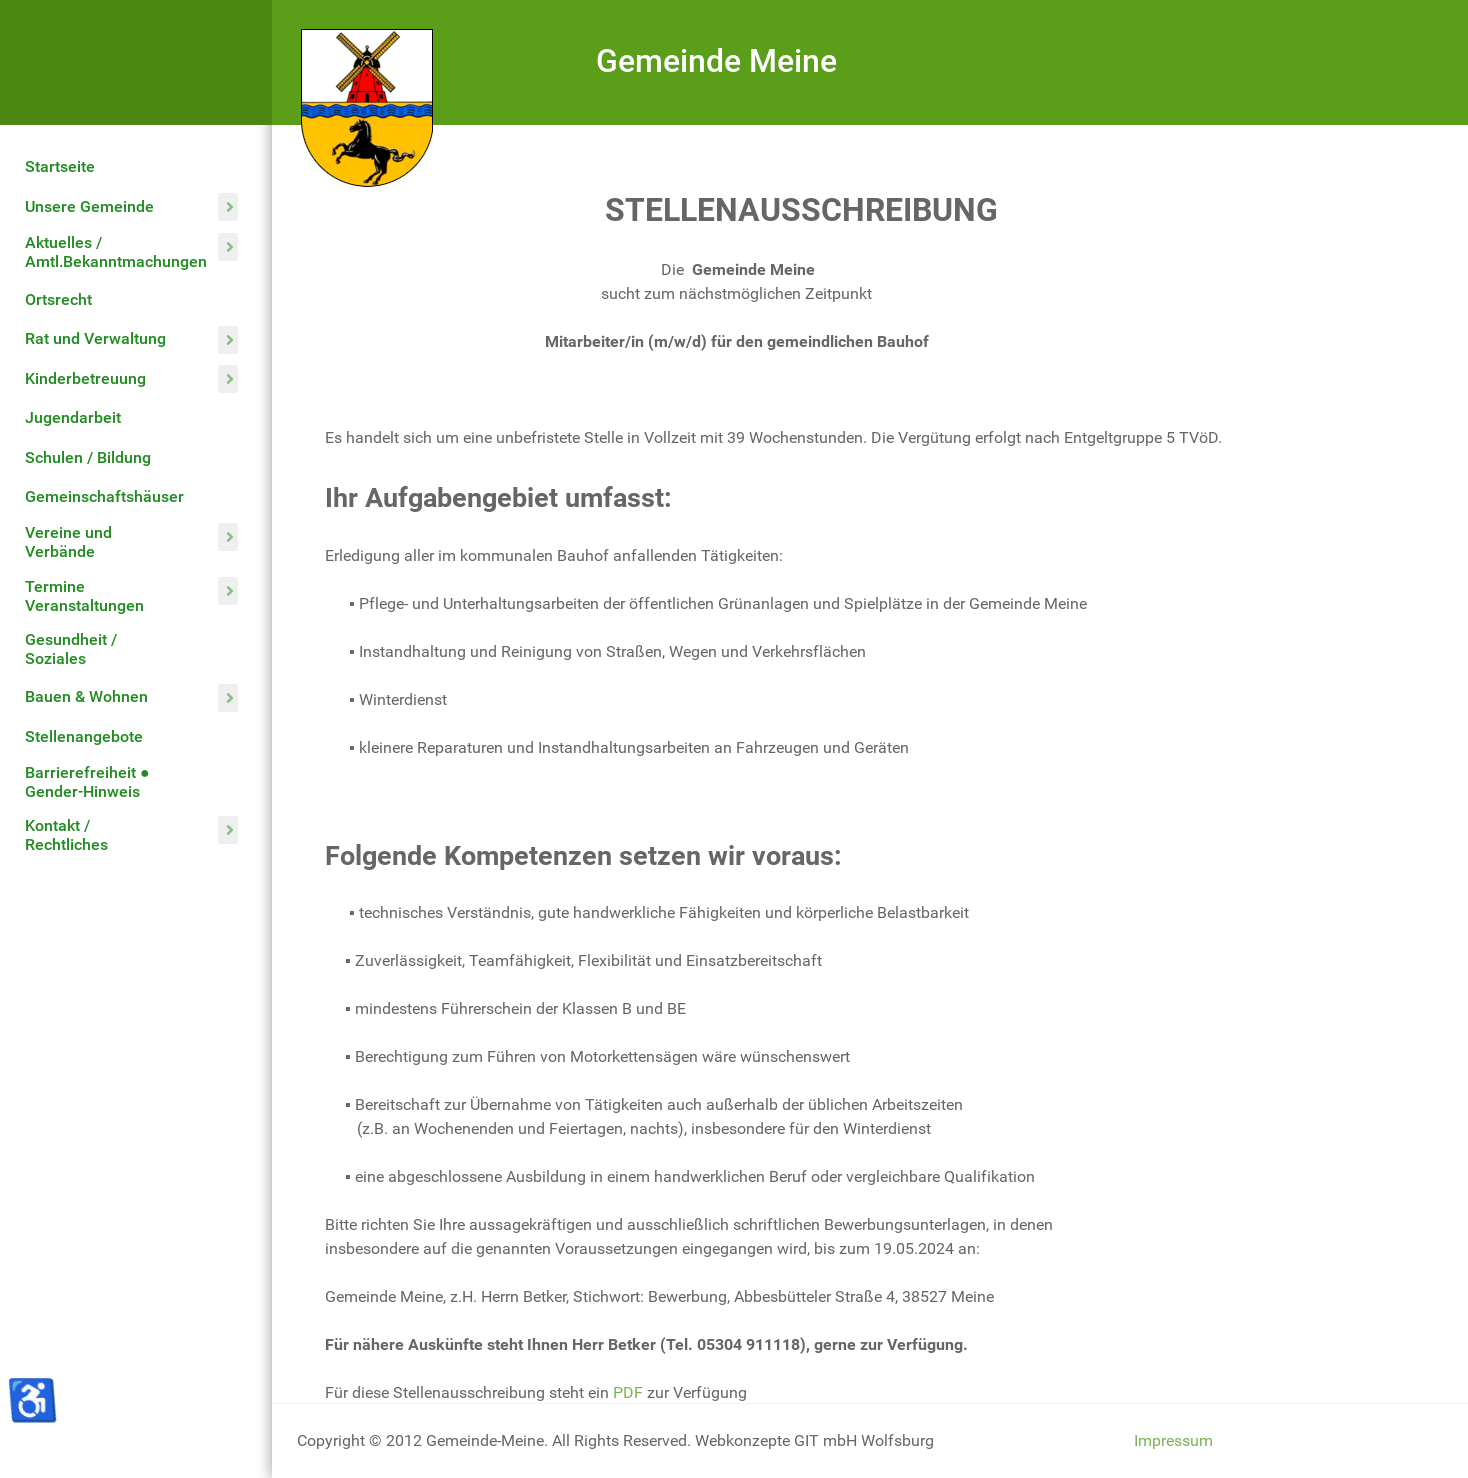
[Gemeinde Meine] (367, 106)
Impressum (1173, 1440)
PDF (628, 1392)
